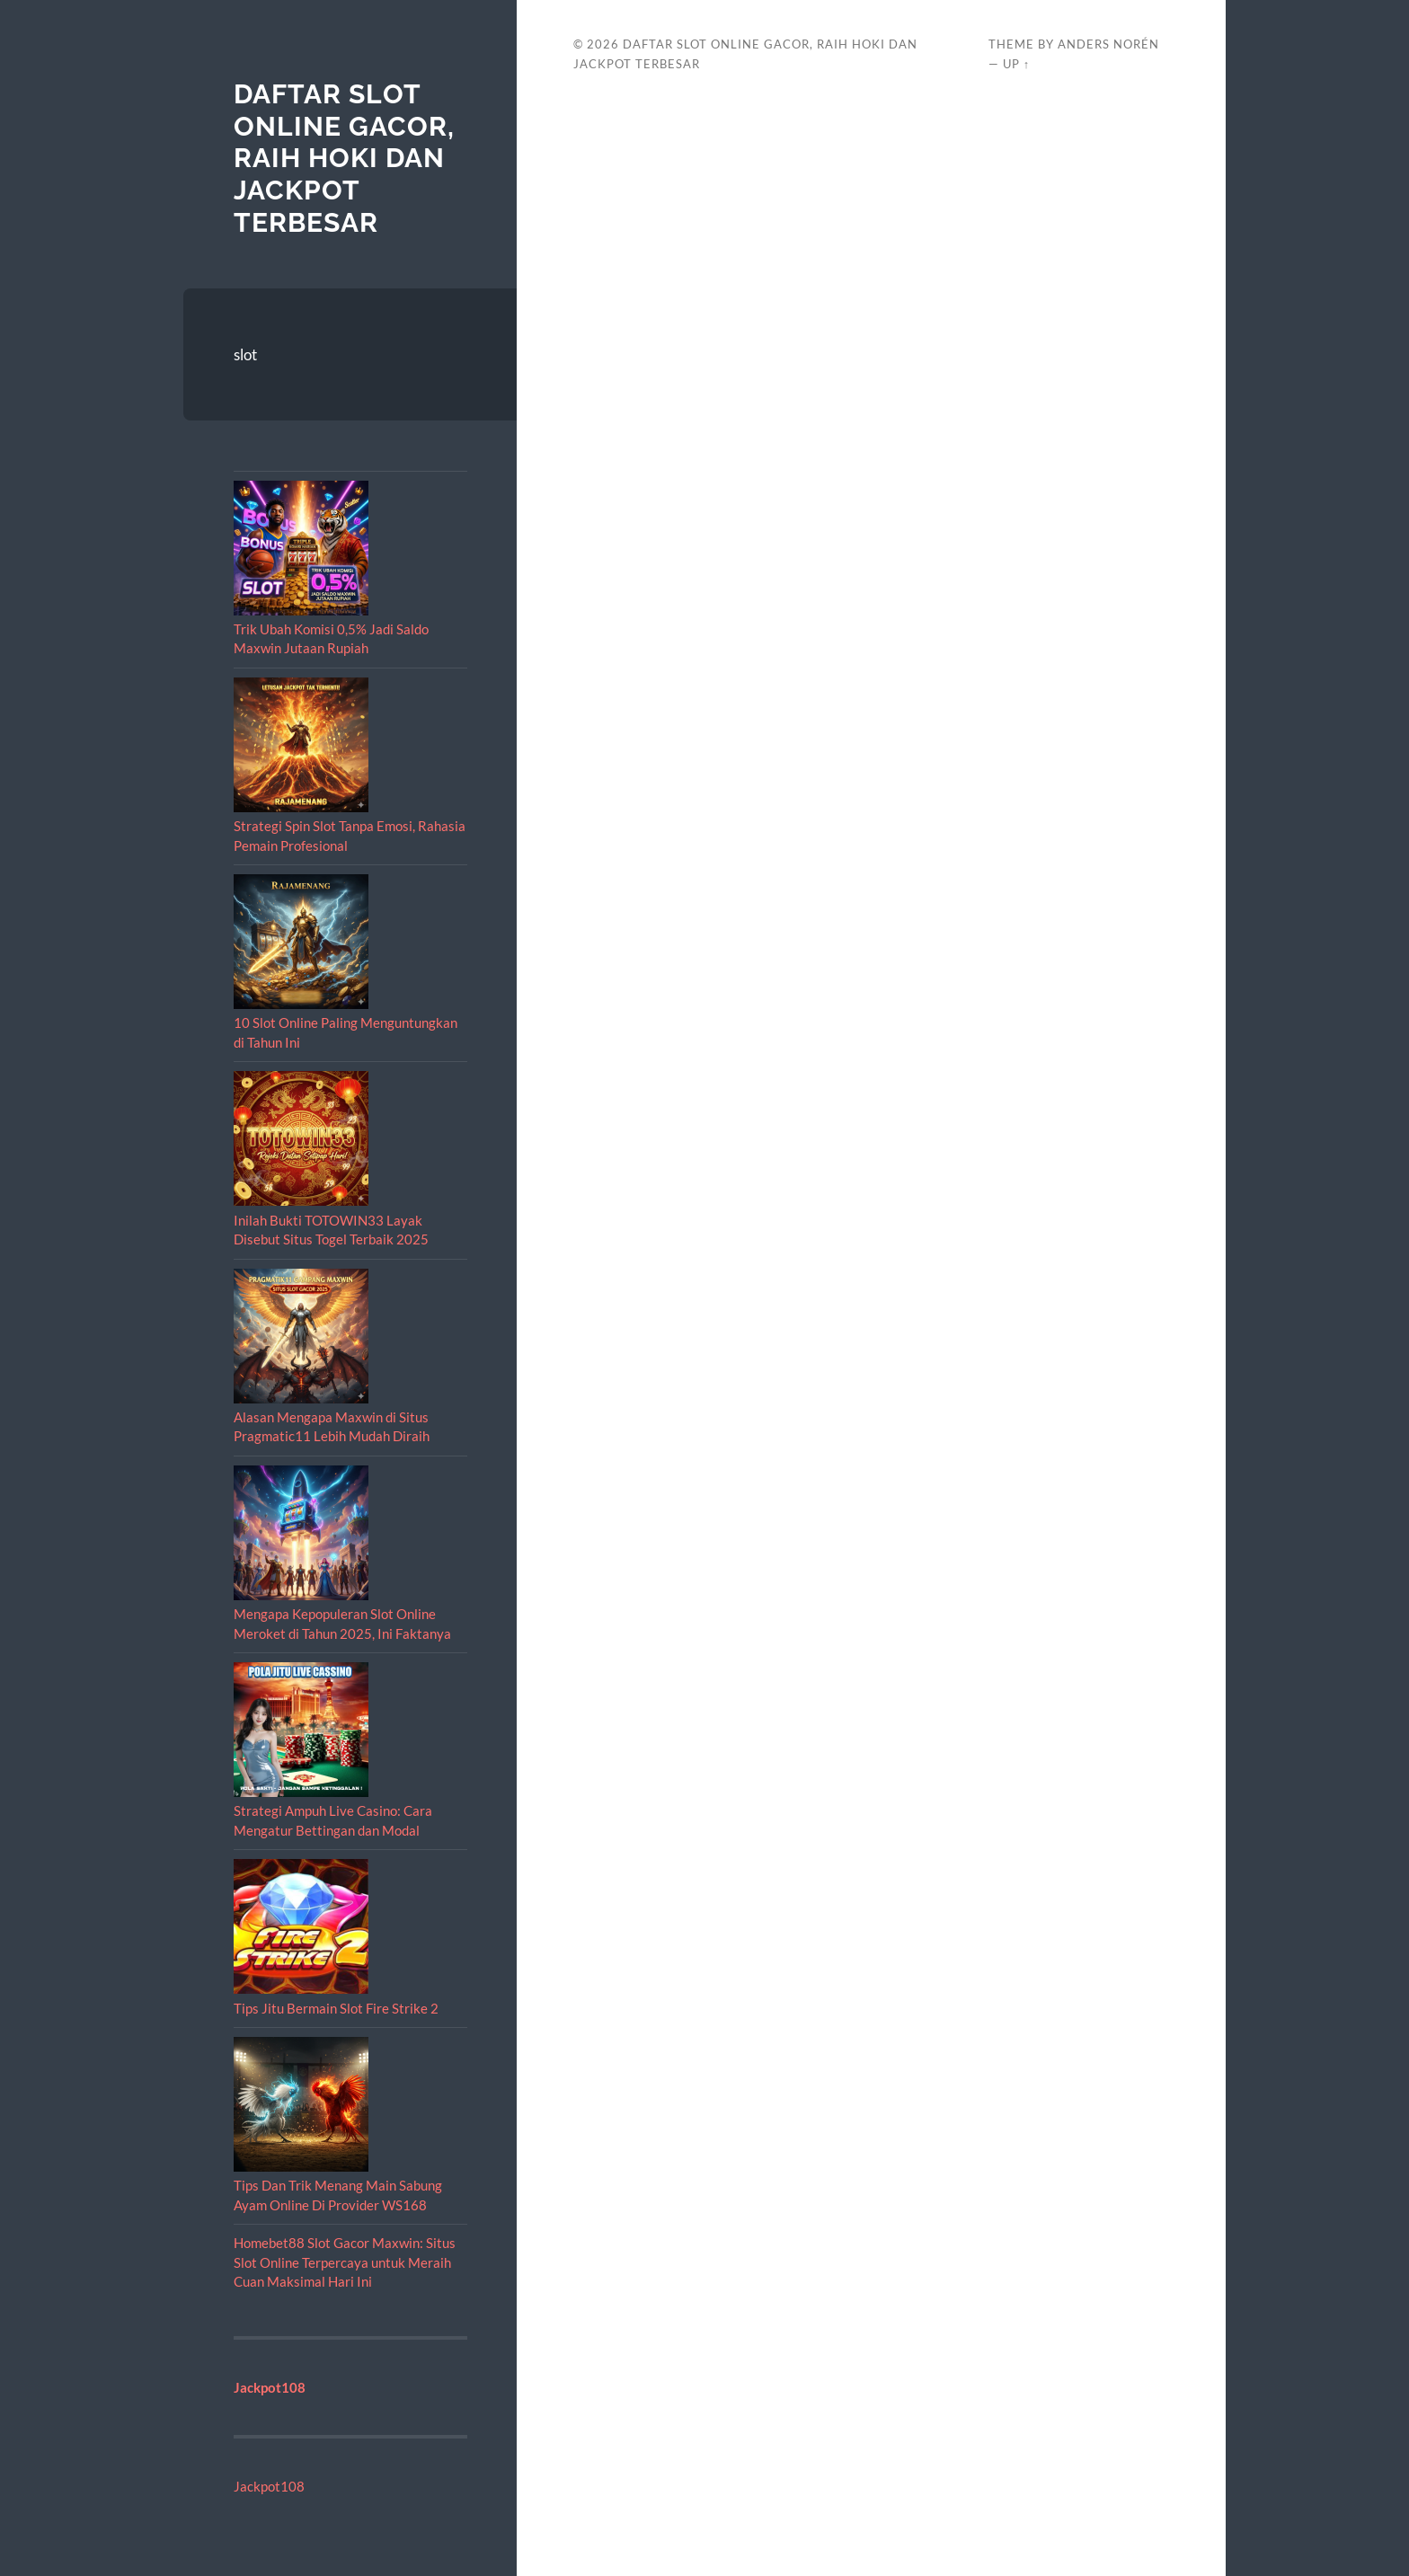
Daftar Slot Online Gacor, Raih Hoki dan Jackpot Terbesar (344, 158)
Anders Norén (1108, 44)
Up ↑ (1016, 64)
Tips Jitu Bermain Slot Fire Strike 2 (336, 2008)
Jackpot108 (269, 2486)
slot (245, 354)
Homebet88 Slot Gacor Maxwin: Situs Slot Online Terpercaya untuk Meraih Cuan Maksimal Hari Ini (345, 2262)
